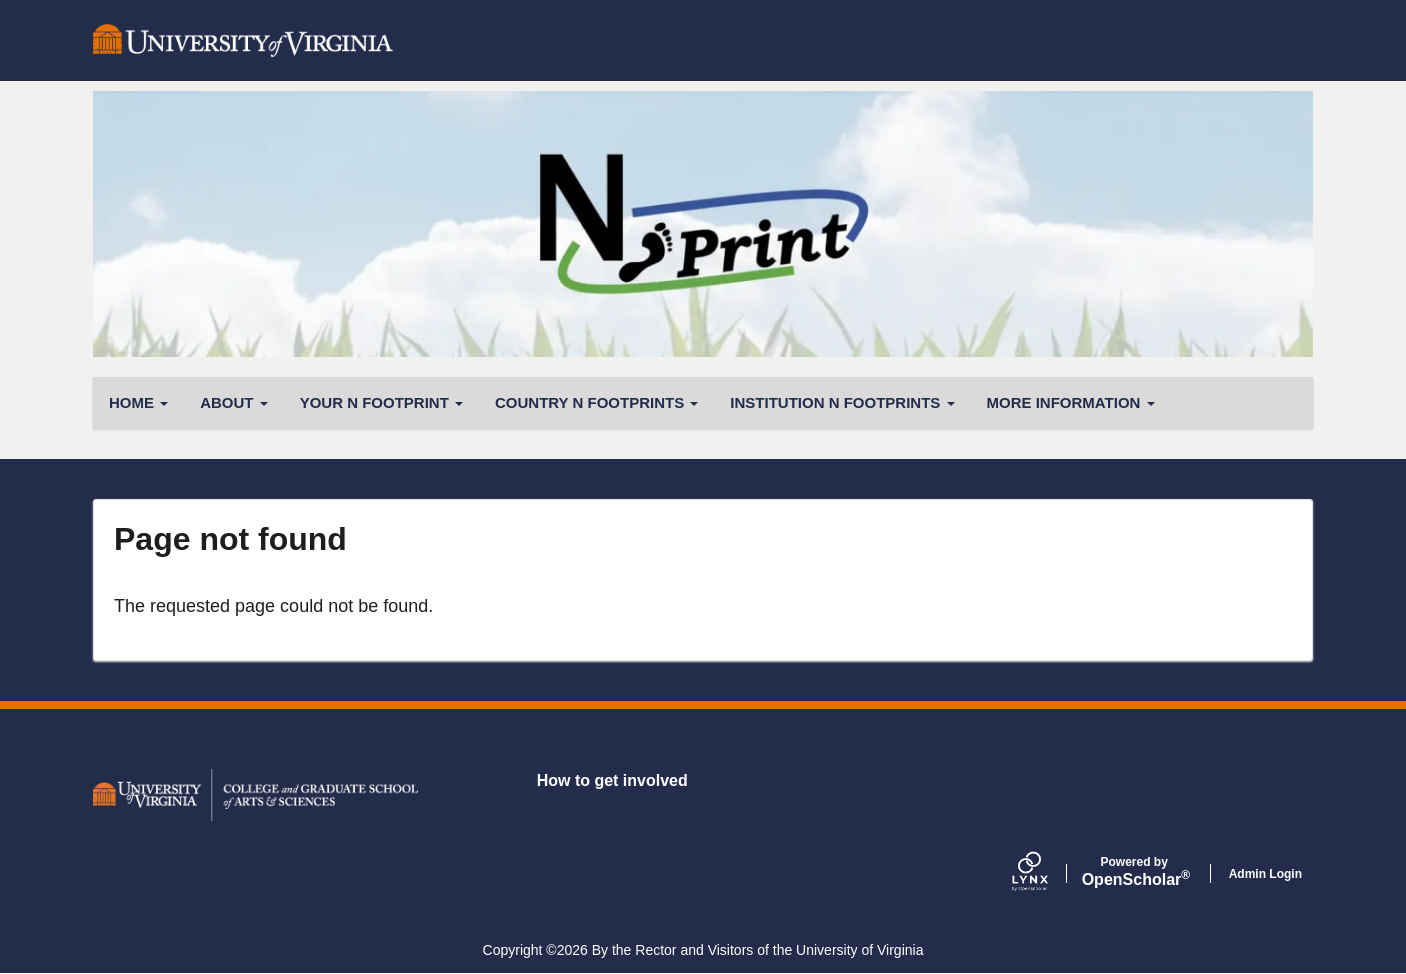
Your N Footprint (381, 402)
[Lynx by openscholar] (1047, 873)
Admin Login (1265, 874)
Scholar (1134, 872)
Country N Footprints (596, 402)
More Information (1071, 402)
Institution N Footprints (842, 402)
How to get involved (612, 780)
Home (138, 402)
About (234, 402)
